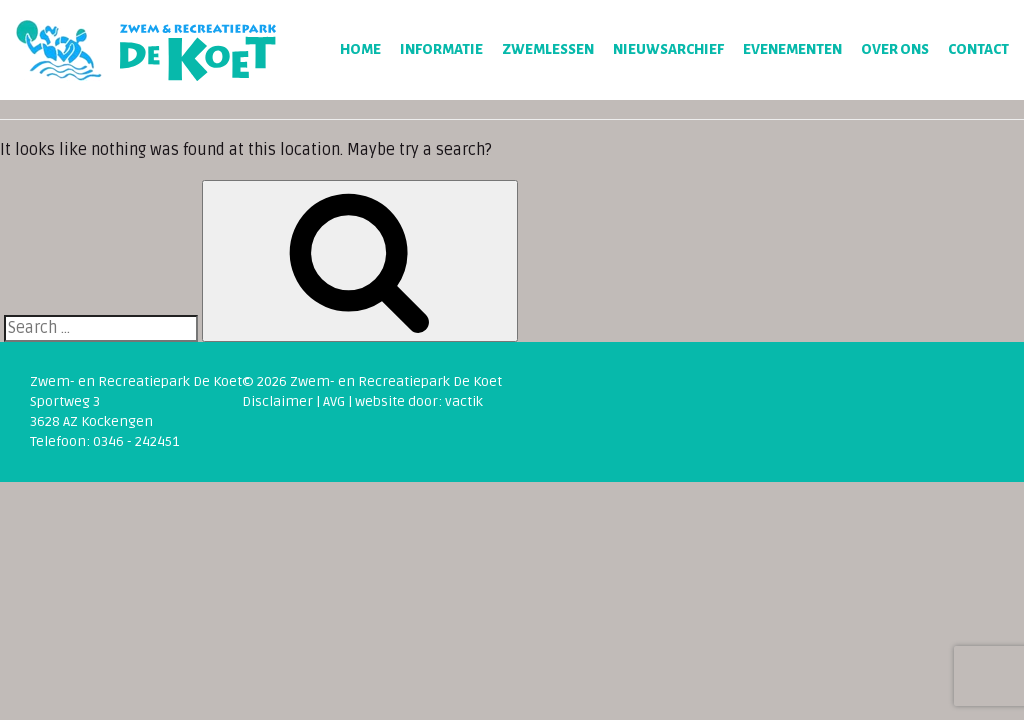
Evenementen (792, 49)
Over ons (895, 49)
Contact (978, 49)
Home (360, 49)
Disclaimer (277, 401)
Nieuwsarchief (668, 49)
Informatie (441, 49)
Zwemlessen (548, 49)
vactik (464, 401)
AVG (334, 401)
